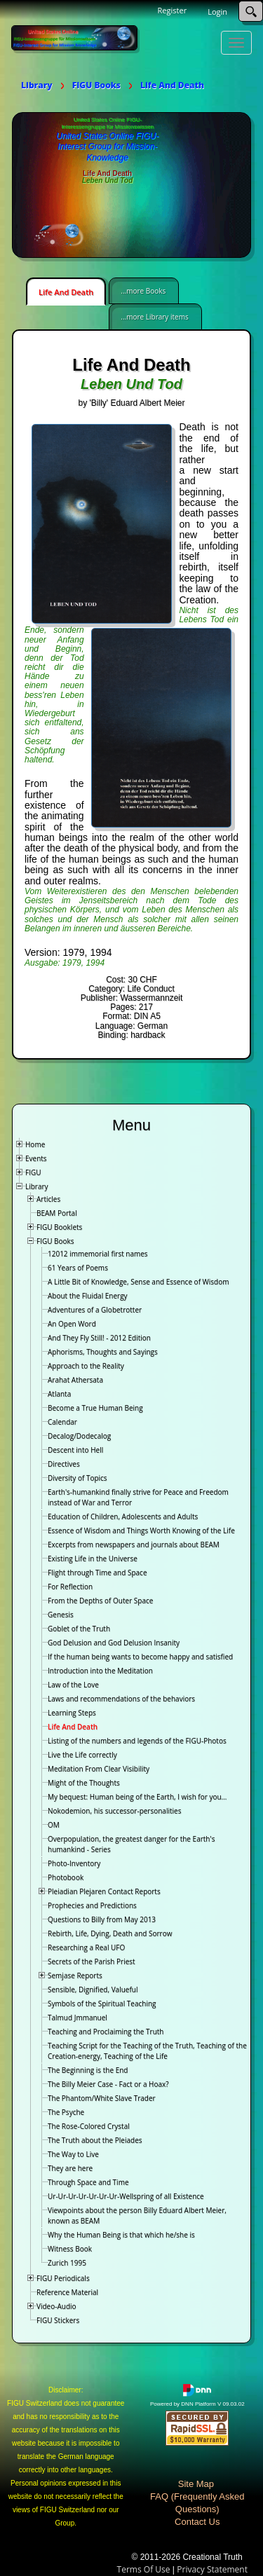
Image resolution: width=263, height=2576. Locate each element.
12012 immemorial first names (98, 1254)
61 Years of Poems (78, 1268)
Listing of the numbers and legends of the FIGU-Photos (137, 1741)
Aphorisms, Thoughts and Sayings (103, 1352)
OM (54, 1825)
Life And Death (66, 292)
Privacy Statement (212, 2569)
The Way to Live (73, 2154)
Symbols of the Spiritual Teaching (102, 2003)
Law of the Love (73, 1685)
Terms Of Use (143, 2569)
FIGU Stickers (57, 2320)
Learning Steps (72, 1713)
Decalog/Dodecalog (79, 1436)
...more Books (143, 291)
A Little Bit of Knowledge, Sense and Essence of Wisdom (138, 1282)
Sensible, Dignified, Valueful (92, 1989)
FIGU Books (55, 1241)
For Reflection (70, 1586)
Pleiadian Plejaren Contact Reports (104, 1891)
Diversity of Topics (77, 1478)
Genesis (61, 1614)
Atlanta (59, 1394)
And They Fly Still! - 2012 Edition (99, 1338)
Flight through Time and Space (97, 1572)
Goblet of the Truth (79, 1628)
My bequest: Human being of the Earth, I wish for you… (137, 1797)
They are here (70, 2168)
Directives (64, 1464)
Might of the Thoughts (84, 1783)
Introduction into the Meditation (100, 1671)
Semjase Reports (75, 1975)
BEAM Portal (56, 1213)
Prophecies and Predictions (92, 1905)
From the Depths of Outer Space (100, 1600)
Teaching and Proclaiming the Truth (105, 2031)
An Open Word (72, 1324)
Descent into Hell (75, 1450)
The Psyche (66, 2112)
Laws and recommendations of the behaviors (121, 1699)
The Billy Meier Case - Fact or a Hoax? (108, 2084)
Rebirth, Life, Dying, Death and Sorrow (110, 1933)
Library (36, 1186)
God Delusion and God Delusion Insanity (114, 1642)
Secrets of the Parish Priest (91, 1961)
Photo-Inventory (74, 1863)
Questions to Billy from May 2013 (102, 1919)
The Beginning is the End (88, 2070)
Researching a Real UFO (86, 1947)
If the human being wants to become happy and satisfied (140, 1657)
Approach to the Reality (86, 1366)
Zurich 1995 (67, 2263)
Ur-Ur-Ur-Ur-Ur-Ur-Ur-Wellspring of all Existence (126, 2196)
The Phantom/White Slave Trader (102, 2098)
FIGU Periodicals (63, 2278)
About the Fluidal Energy (88, 1296)
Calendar (62, 1422)
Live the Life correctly (82, 1755)
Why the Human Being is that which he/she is (121, 2235)
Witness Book (70, 2249)
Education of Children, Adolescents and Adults (123, 1516)
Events (36, 1158)
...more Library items (154, 317)
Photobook (65, 1877)
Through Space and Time (88, 2182)
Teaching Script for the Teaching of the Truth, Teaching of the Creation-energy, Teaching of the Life (147, 2051)
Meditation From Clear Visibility (98, 1769)
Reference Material (67, 2292)
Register (172, 10)
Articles (48, 1199)
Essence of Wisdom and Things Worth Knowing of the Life (141, 1530)
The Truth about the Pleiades (95, 2140)
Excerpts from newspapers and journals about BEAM (134, 1544)
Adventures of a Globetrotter (95, 1310)
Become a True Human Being (95, 1408)
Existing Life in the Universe (92, 1558)
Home (35, 1144)
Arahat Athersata (75, 1380)
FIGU (33, 1172)
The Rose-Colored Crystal (89, 2126)
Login (217, 11)
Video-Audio (56, 2306)
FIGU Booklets (59, 1227)
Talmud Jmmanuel (77, 2017)
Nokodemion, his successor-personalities (114, 1811)
